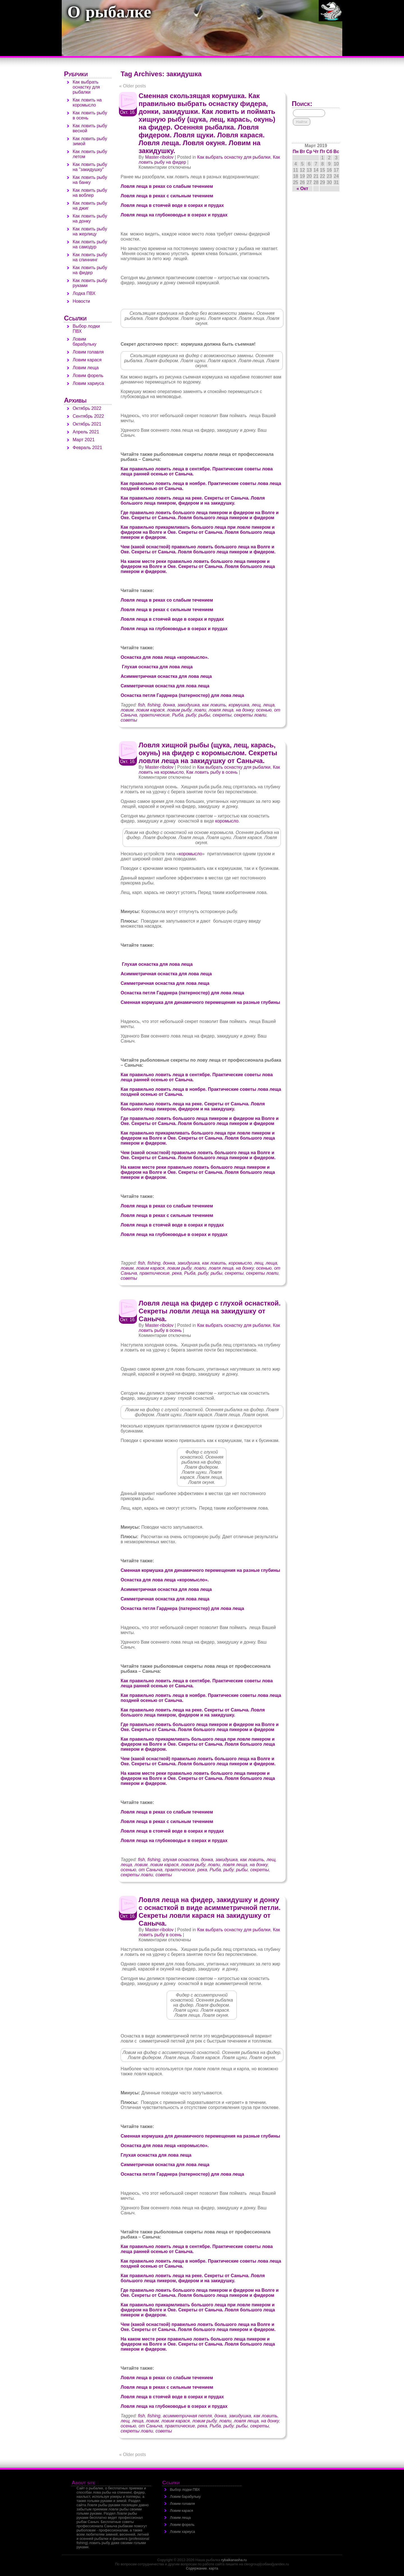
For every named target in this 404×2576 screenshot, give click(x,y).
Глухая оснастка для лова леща (157, 666)
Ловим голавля (88, 352)
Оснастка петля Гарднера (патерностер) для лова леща (182, 695)
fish (141, 705)
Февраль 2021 (87, 447)
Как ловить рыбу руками (90, 283)
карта (213, 2568)
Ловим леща (86, 367)
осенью (264, 710)
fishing (153, 705)
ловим (127, 710)
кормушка (239, 705)
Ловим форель (88, 375)
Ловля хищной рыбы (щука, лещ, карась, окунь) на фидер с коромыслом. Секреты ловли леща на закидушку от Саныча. (208, 752)
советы (129, 720)
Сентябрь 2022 (88, 416)
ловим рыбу (179, 710)
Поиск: (302, 103)
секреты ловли (250, 715)
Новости (81, 301)
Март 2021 (84, 439)
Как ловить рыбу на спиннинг (90, 257)
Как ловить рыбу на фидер (90, 270)
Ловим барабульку (85, 341)
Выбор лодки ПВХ (185, 2489)
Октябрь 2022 (87, 408)
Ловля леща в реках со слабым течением (167, 186)
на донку (245, 710)
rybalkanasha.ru (234, 2560)
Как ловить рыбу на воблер (90, 193)
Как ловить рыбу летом (90, 154)
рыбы (204, 715)
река (177, 1273)
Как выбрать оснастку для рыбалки (233, 157)
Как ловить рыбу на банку (90, 180)
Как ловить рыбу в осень (212, 772)
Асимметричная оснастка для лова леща (166, 676)
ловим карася (150, 710)
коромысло (226, 821)
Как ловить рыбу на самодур (90, 244)
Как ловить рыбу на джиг (90, 206)
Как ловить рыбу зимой (90, 141)
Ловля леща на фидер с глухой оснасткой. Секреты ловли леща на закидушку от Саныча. (210, 1311)
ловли (200, 710)
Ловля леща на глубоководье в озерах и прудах (174, 214)
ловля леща (221, 710)
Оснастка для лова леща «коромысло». (165, 657)
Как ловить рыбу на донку (90, 218)
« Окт (302, 188)
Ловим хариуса (88, 383)
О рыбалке (109, 13)
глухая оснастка (181, 1859)
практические (154, 715)
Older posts (132, 86)
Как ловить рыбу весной (90, 128)
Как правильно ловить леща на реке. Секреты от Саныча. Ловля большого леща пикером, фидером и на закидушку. (193, 500)
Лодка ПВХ (84, 293)
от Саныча (150, 1869)
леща (269, 705)
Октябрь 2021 (87, 424)
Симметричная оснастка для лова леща (165, 685)
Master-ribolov (159, 157)
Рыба (177, 715)
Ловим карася (87, 359)
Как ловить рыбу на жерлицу (90, 231)
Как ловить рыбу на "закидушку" (90, 167)
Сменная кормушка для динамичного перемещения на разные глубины (200, 1002)
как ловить (214, 705)
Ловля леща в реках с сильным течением (167, 195)
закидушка (189, 705)
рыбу (191, 715)
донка (169, 705)
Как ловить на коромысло (87, 102)
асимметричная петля (187, 2415)
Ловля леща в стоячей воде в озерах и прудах (172, 205)
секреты (222, 715)
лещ (256, 705)
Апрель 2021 (86, 431)
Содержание (196, 2568)
